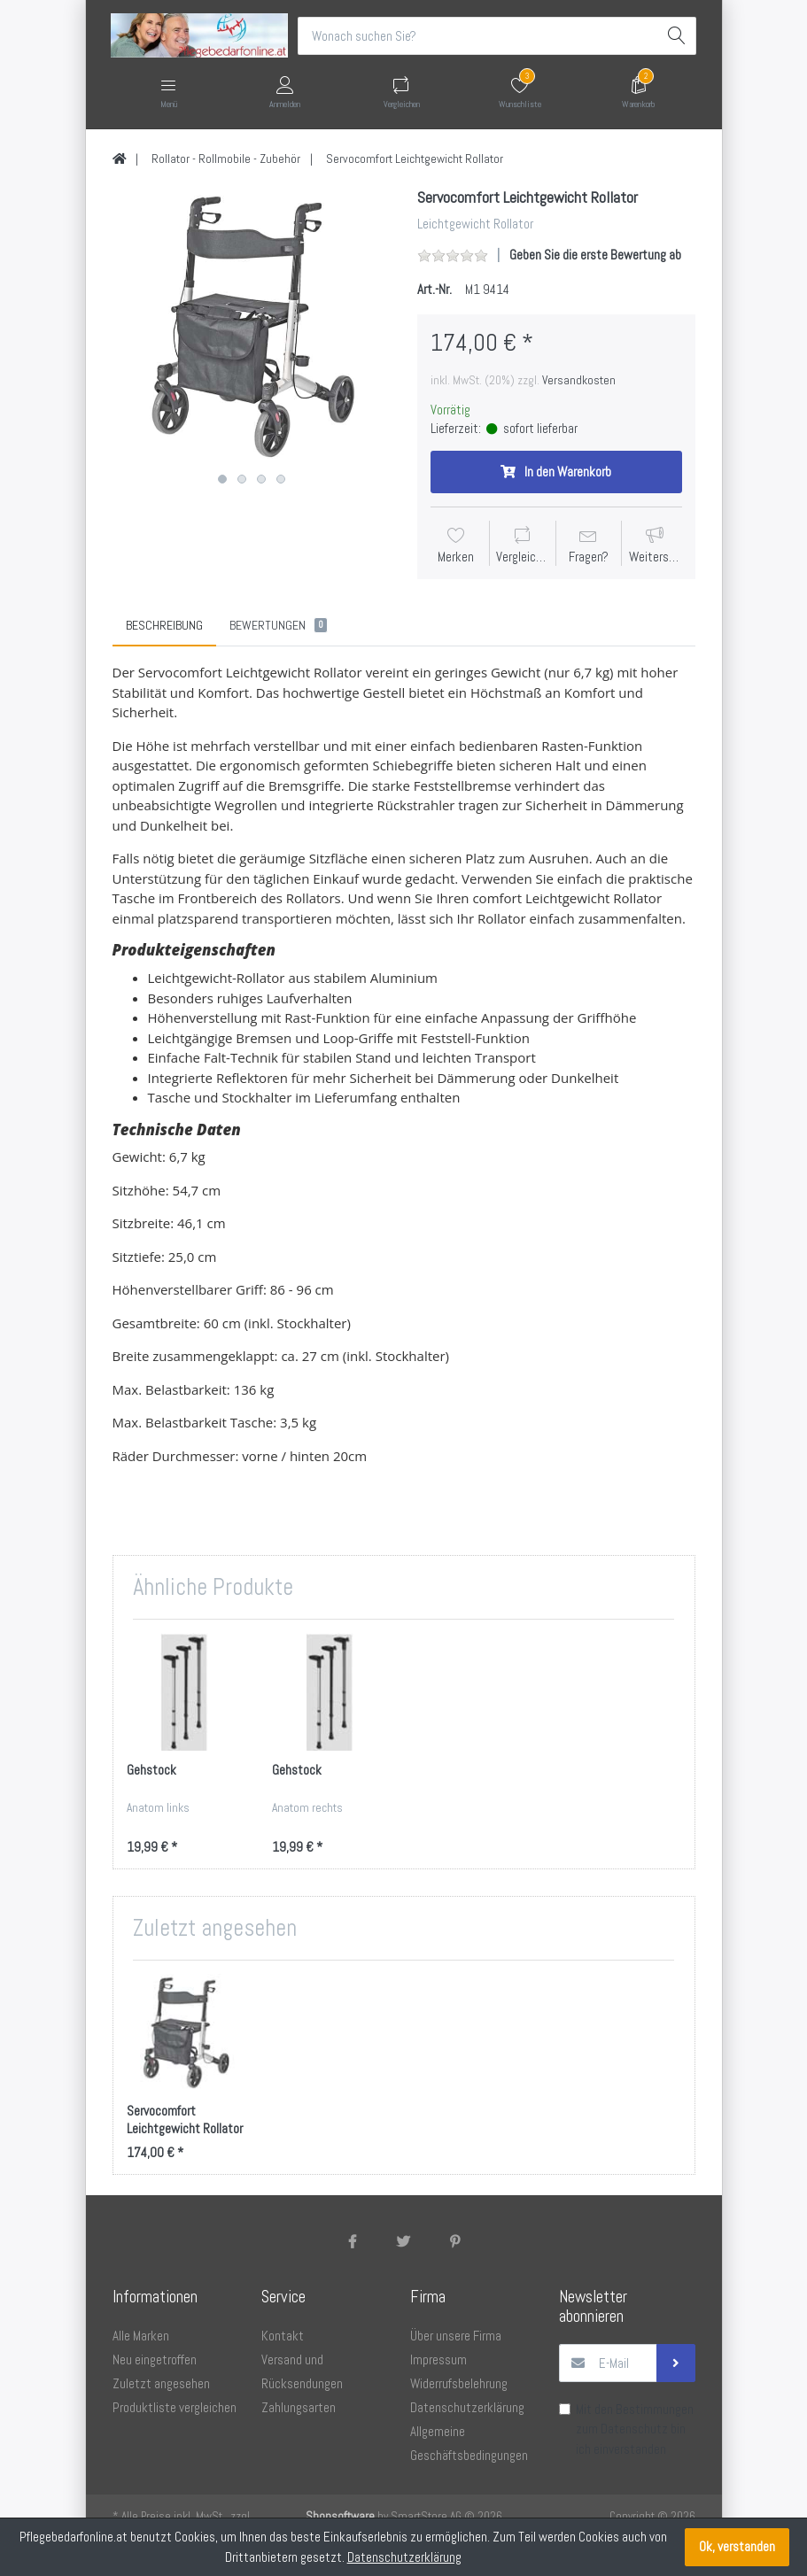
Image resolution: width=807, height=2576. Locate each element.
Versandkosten (579, 380)
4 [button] (280, 480)
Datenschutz (634, 2429)
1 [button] (222, 480)
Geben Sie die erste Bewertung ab (595, 254)
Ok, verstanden (737, 2546)
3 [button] (261, 480)
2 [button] (241, 480)
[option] (252, 328)
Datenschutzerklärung (404, 2557)
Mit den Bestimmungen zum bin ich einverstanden (635, 2429)
